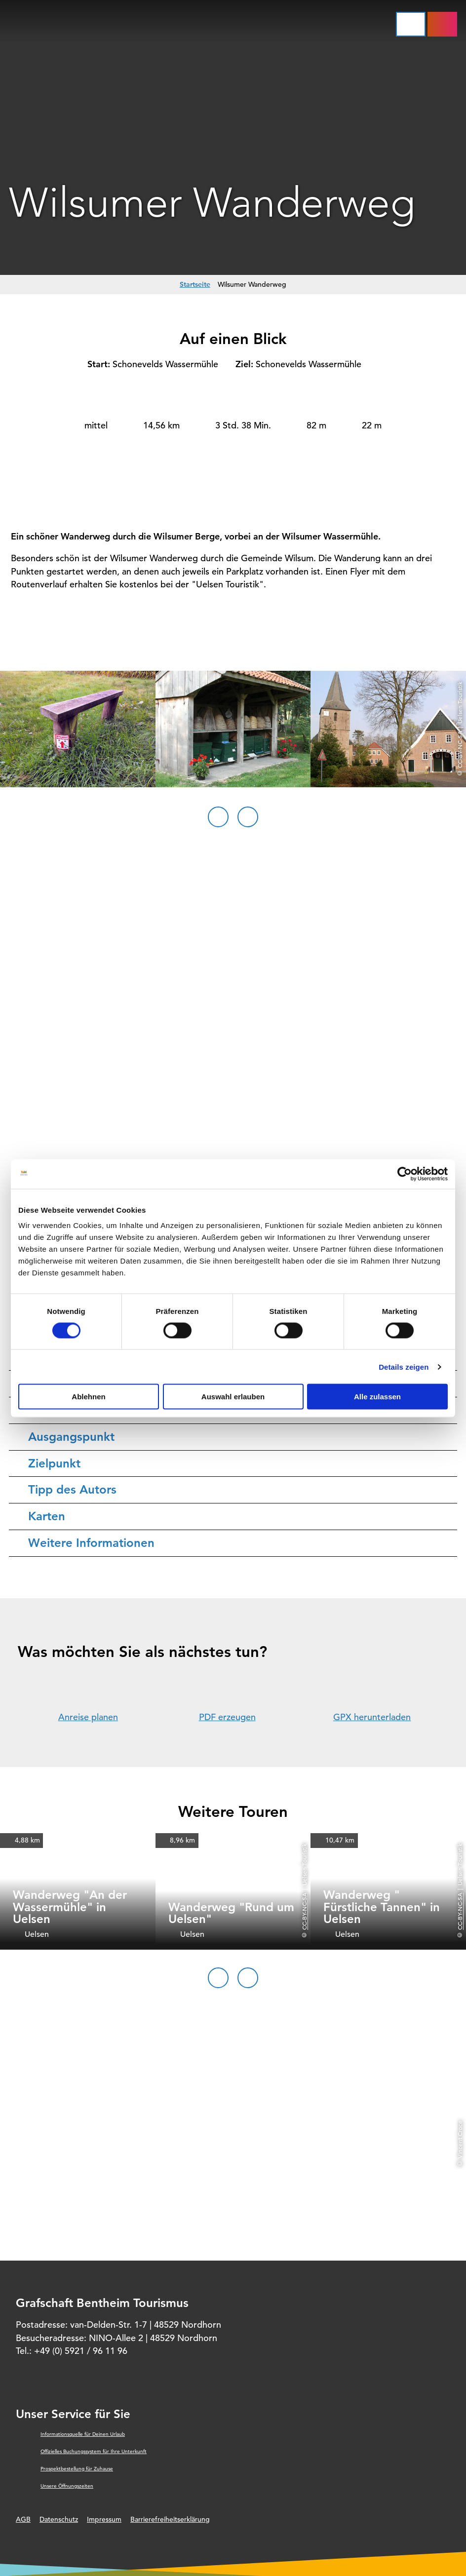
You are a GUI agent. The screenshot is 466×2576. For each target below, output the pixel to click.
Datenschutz (58, 2519)
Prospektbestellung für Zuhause (76, 2468)
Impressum (104, 2519)
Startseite (195, 284)
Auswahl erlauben (233, 1396)
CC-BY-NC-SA (304, 1911)
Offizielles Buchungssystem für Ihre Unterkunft (93, 2451)
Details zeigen (403, 1366)
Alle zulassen (377, 1396)
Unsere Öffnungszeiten (66, 2486)
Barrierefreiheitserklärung (170, 2519)
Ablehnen (88, 1396)
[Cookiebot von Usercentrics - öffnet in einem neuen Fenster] (404, 1173)
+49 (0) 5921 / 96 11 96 (80, 2350)
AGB (23, 2519)
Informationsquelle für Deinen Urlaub (82, 2434)
